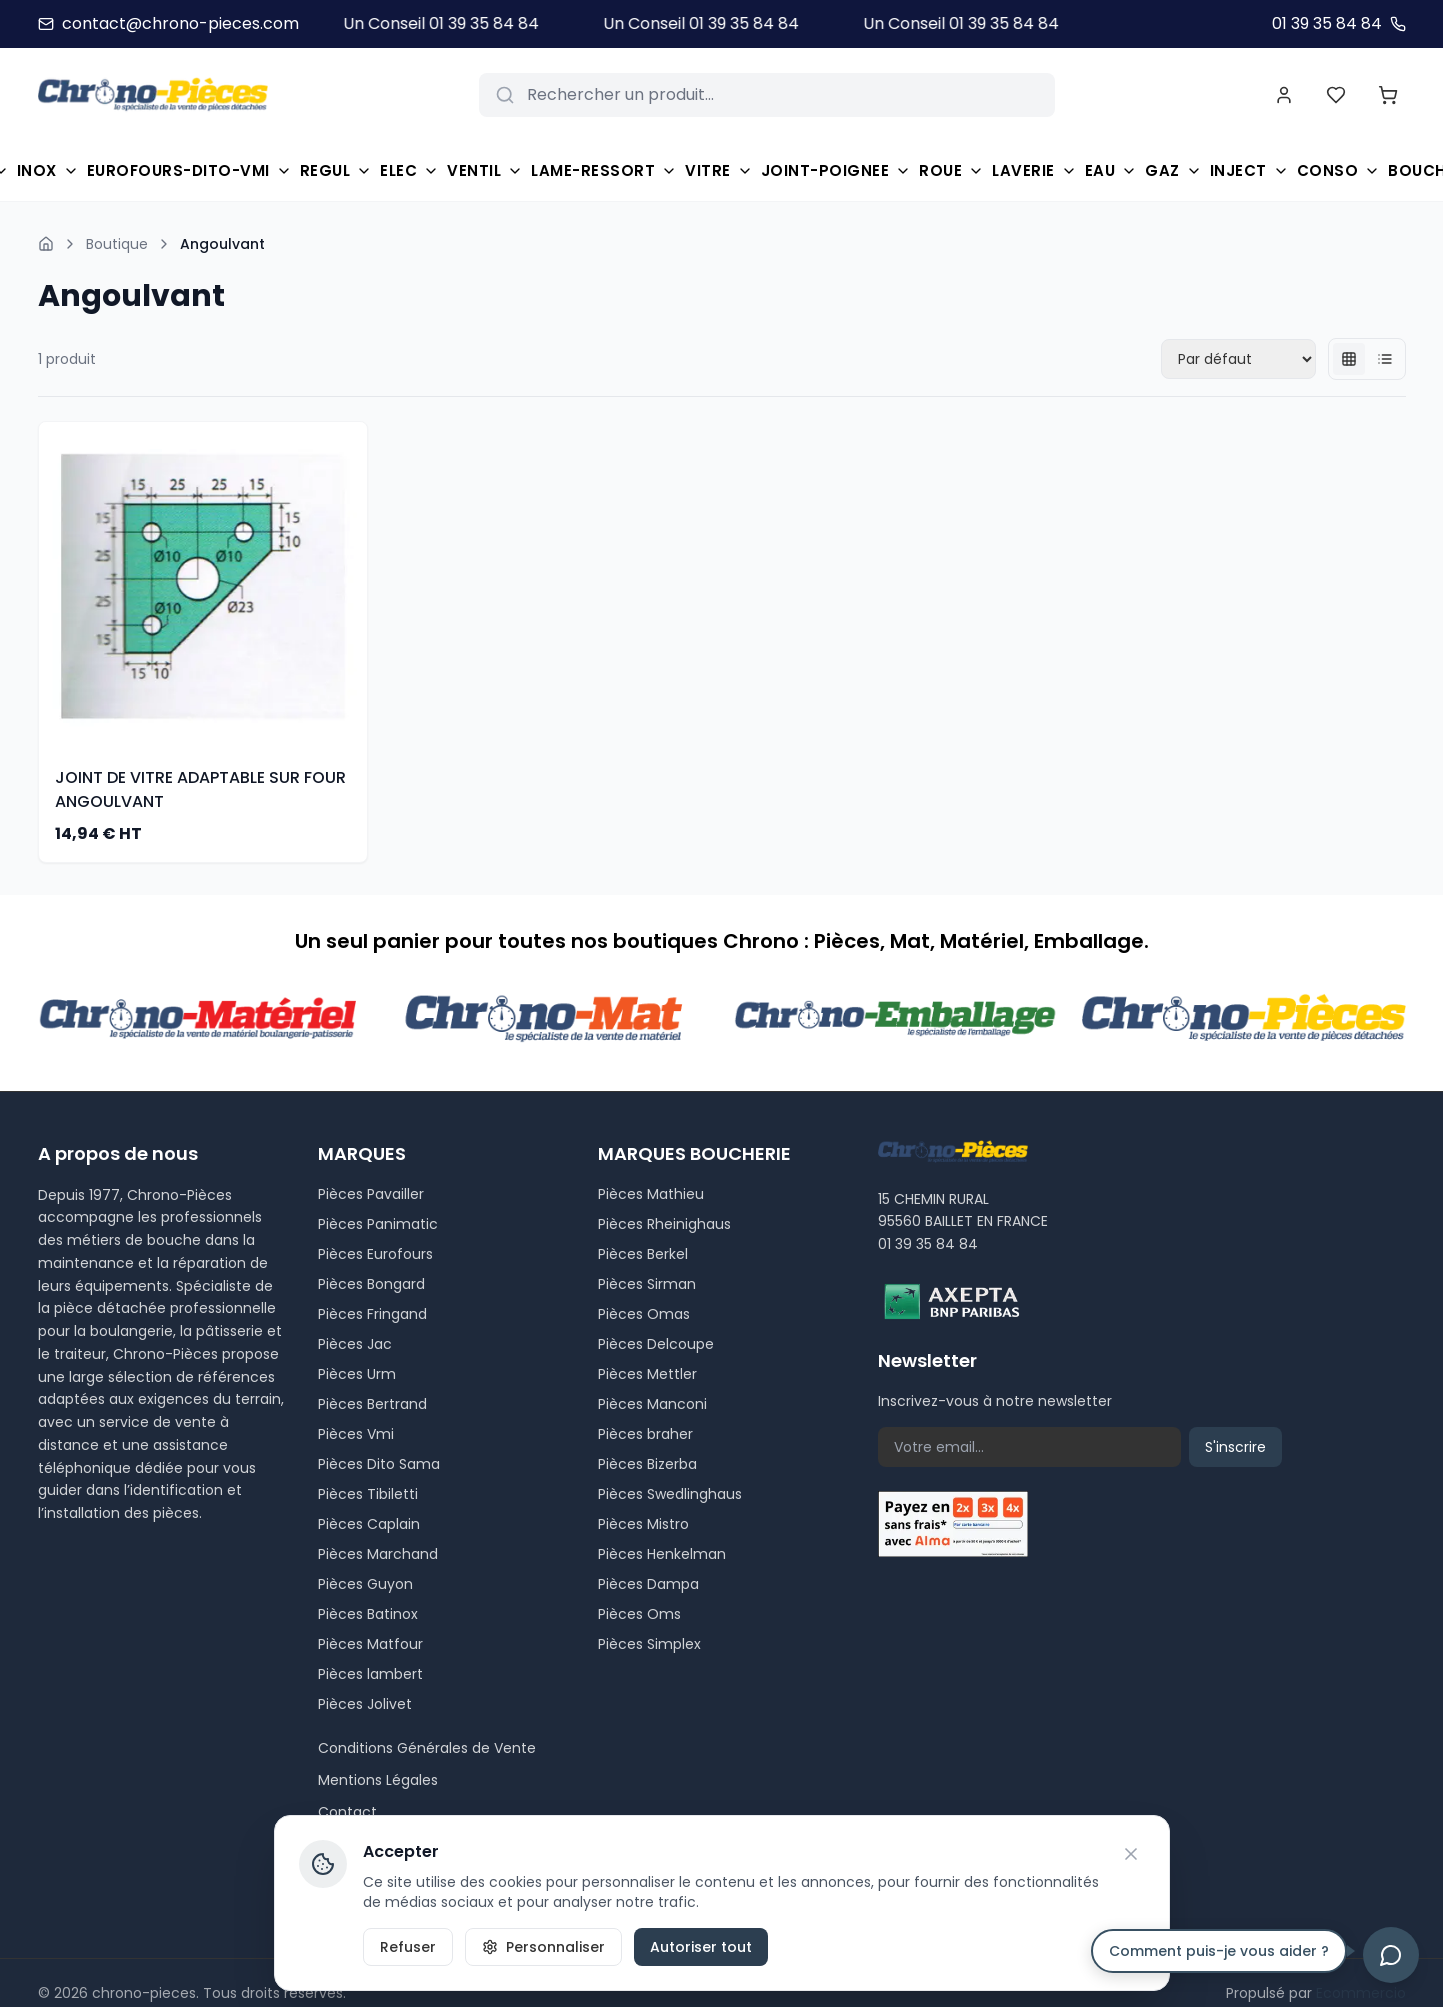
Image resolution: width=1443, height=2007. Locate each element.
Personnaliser (543, 1947)
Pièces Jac (355, 1344)
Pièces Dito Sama (379, 1464)
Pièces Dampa (648, 1584)
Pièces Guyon (365, 1584)
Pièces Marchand (378, 1554)
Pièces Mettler (647, 1374)
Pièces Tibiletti (368, 1494)
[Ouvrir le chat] (1391, 1955)
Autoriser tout (701, 1947)
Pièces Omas (644, 1314)
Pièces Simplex (649, 1644)
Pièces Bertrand (372, 1404)
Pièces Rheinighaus (664, 1224)
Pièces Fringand (372, 1314)
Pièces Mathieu (651, 1194)
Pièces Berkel (643, 1254)
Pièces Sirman (647, 1284)
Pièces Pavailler (371, 1194)
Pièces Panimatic (378, 1224)
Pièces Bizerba (647, 1464)
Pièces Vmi (356, 1434)
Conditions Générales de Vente (427, 1748)
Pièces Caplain (369, 1524)
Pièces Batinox (368, 1614)
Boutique (117, 244)
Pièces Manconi (652, 1404)
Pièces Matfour (370, 1644)
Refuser (408, 1947)
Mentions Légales (378, 1780)
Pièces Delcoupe (656, 1344)
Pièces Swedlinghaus (670, 1494)
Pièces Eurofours (375, 1254)
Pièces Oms (639, 1614)
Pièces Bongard (371, 1284)
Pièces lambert (370, 1674)
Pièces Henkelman (662, 1554)
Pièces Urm (357, 1374)
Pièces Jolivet (365, 1704)
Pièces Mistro (643, 1524)
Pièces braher (645, 1434)
